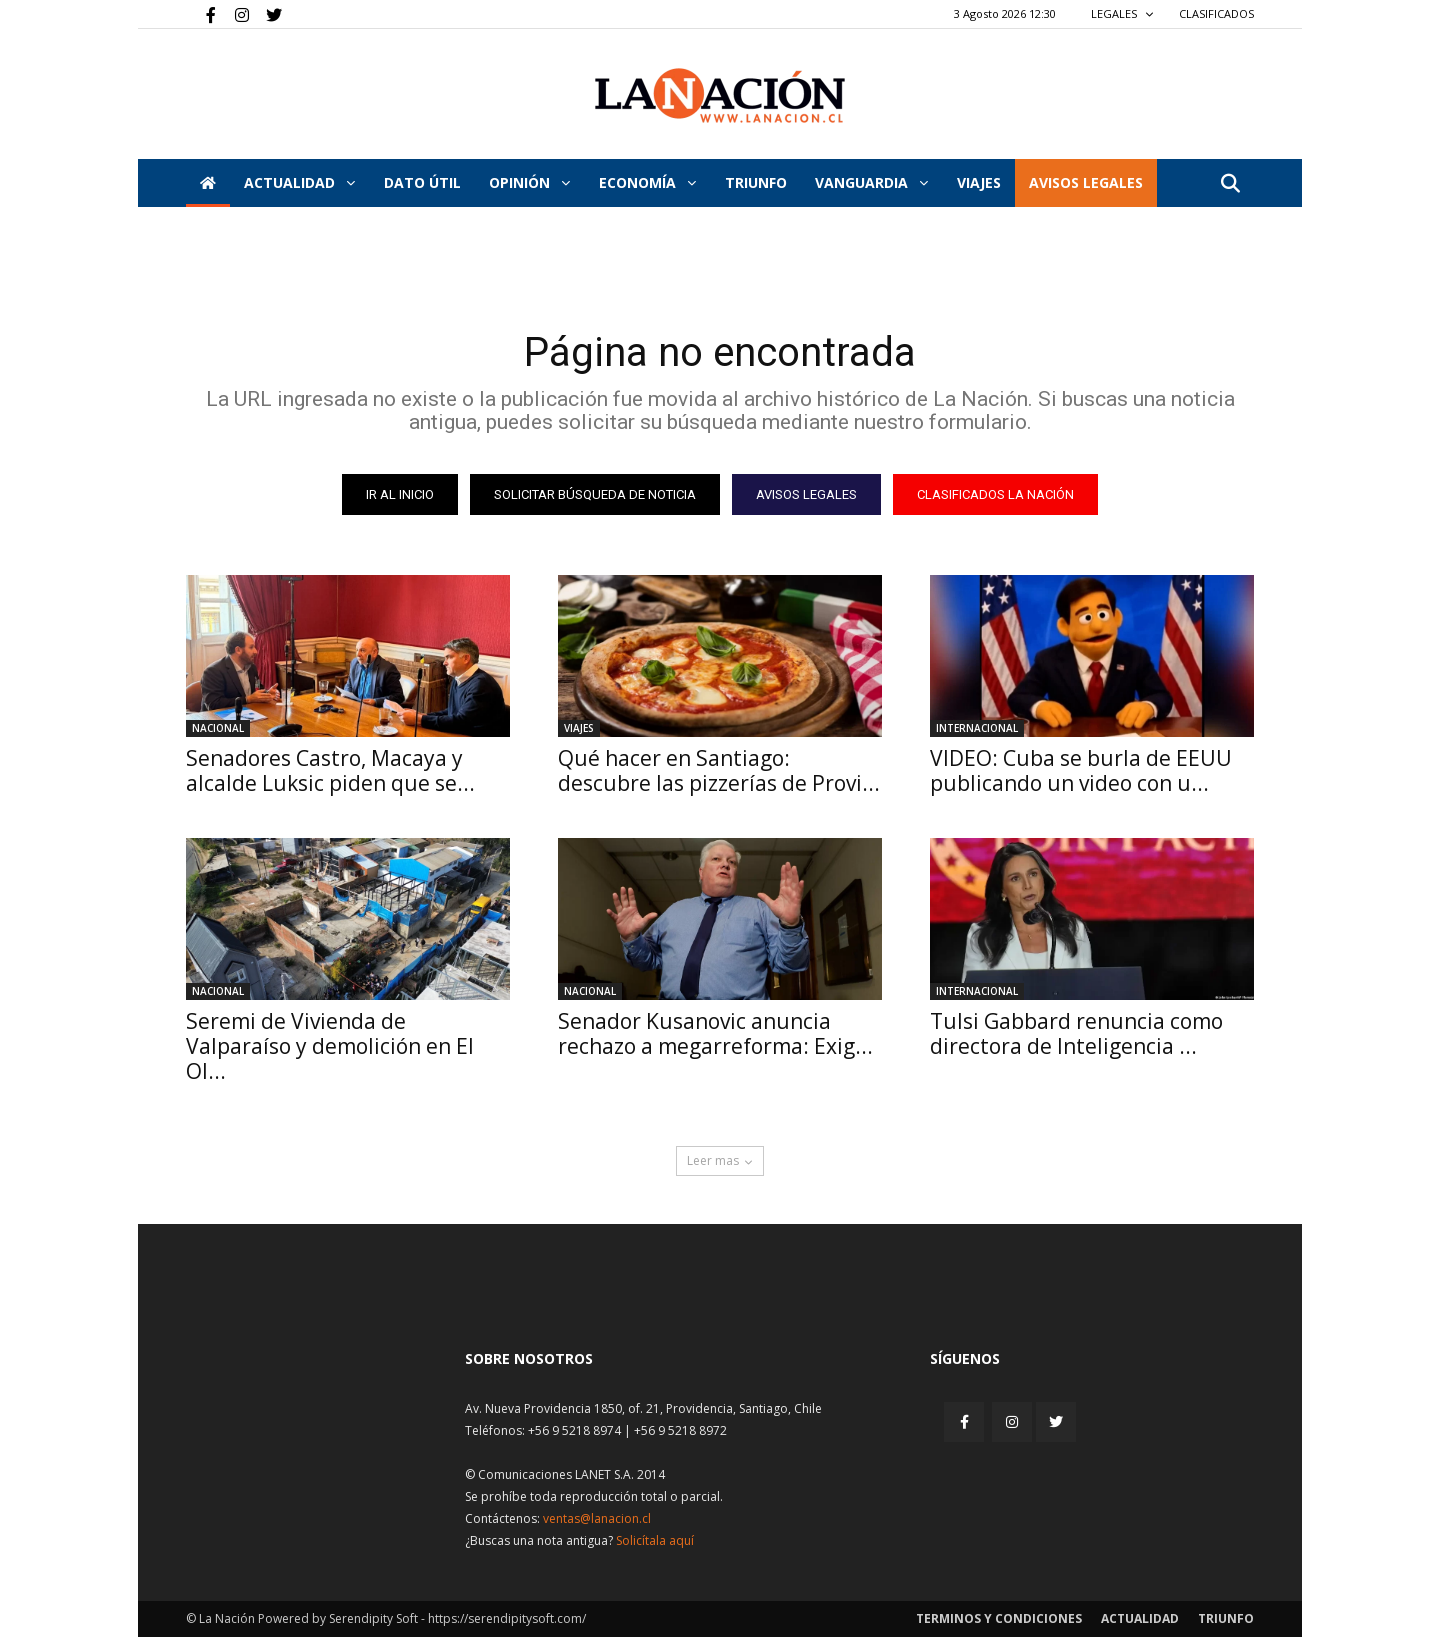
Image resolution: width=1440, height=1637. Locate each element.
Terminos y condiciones (999, 1618)
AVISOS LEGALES (1086, 182)
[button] (1230, 184)
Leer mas (720, 1160)
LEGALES (1122, 13)
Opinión (529, 182)
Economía (647, 182)
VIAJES (979, 182)
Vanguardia (871, 182)
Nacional (218, 728)
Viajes (579, 728)
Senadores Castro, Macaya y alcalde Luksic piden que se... (330, 770)
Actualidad (299, 182)
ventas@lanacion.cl (597, 1518)
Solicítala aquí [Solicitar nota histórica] (655, 1540)
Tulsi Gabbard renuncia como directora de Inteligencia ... (1076, 1033)
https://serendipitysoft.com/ (507, 1618)
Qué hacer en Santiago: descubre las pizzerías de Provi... (719, 770)
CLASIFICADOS (1216, 13)
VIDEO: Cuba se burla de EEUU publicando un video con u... (1081, 770)
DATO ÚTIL (422, 182)
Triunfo (756, 182)
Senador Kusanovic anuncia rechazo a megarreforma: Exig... (715, 1033)
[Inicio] (208, 183)
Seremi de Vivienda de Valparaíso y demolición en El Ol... (330, 1046)
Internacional (977, 728)
